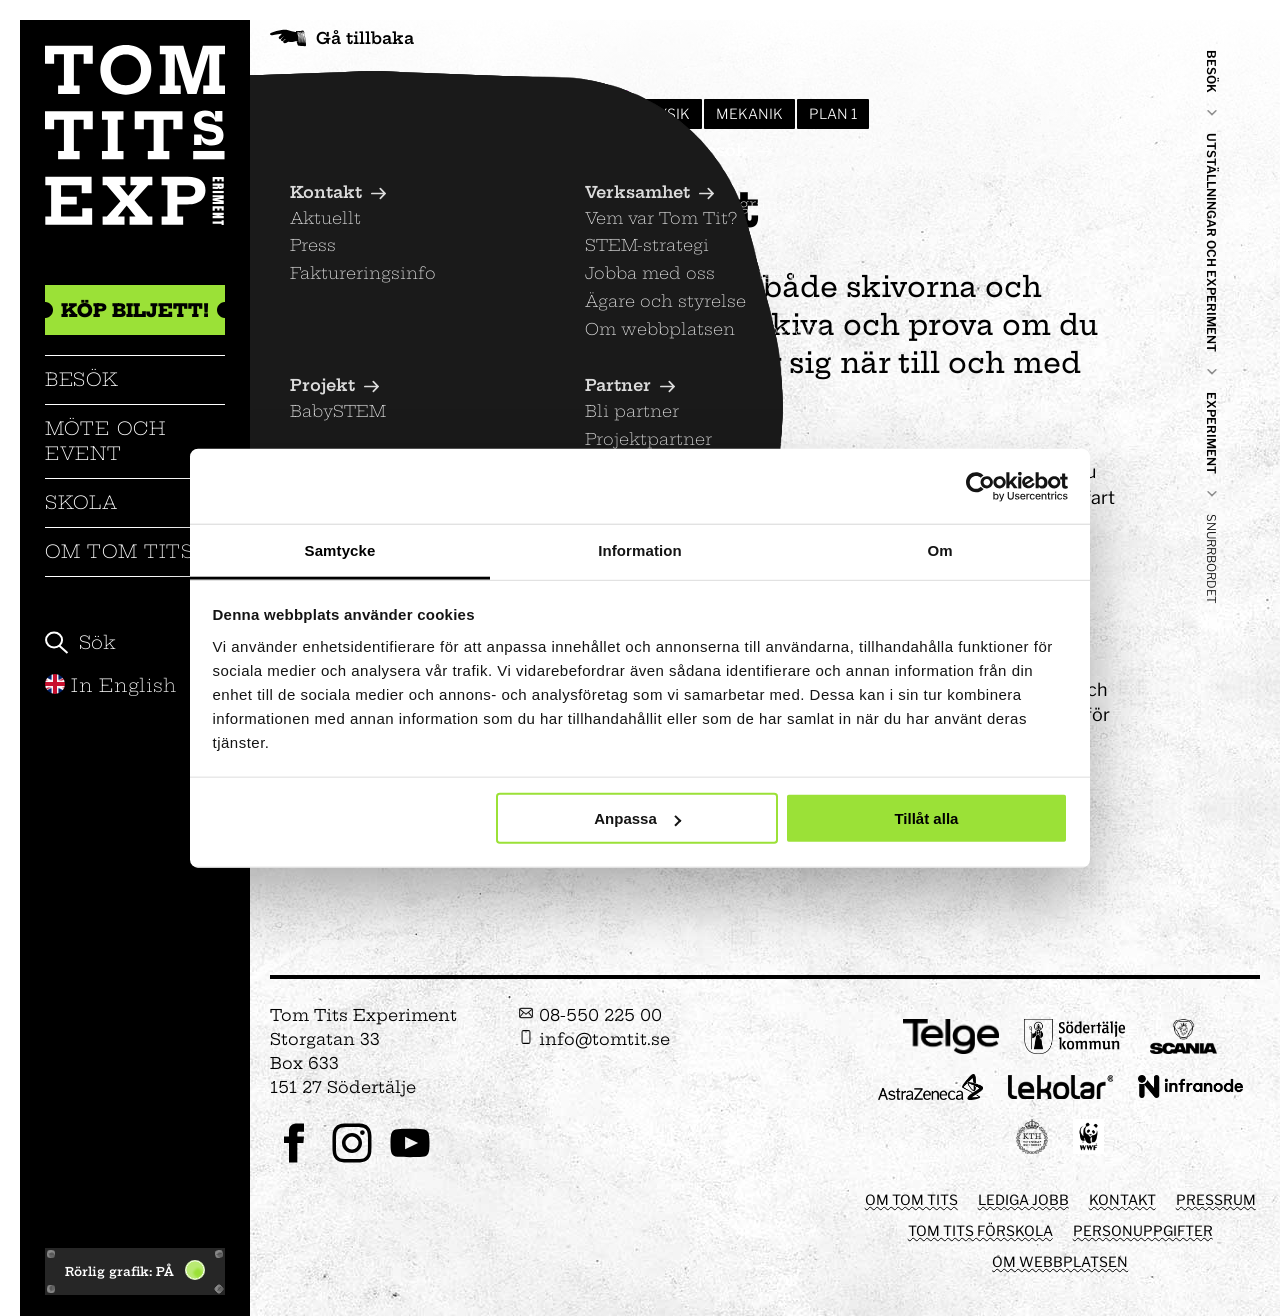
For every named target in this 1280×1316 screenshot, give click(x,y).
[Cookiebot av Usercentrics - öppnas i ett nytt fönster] (980, 486)
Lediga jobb (1023, 1199)
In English (111, 685)
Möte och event (105, 440)
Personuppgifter (1143, 1230)
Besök (82, 379)
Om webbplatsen (1060, 1261)
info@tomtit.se (594, 1039)
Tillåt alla (926, 818)
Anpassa (637, 818)
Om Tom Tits (119, 551)
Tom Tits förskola (980, 1230)
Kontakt (1122, 1199)
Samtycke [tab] (340, 550)
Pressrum (1216, 1199)
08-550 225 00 (590, 1015)
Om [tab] (939, 550)
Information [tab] (640, 550)
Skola (81, 502)
